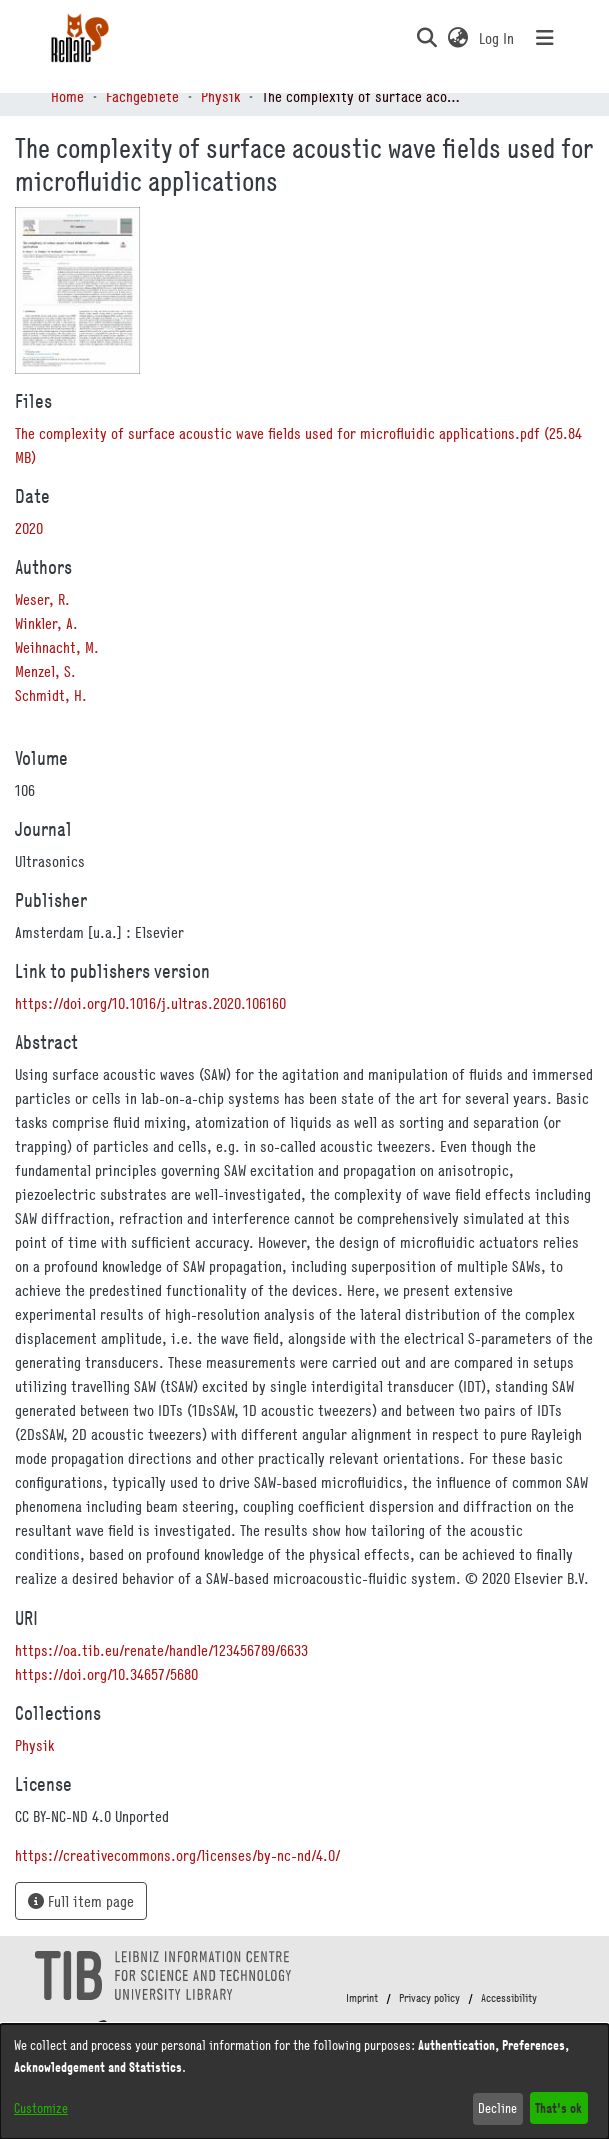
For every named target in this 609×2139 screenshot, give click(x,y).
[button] (427, 38)
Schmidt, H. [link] (51, 695)
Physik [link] (220, 96)
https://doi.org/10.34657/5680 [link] (106, 1674)
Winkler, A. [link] (46, 623)
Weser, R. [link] (42, 599)
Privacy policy (429, 1998)
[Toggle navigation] (545, 38)
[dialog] (304, 2081)
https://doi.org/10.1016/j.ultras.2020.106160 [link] (150, 1003)
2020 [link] (29, 528)
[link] (34, 1745)
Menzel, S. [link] (45, 671)
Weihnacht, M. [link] (57, 647)
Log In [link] (497, 38)
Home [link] (67, 96)
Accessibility (509, 1998)
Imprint (362, 1998)
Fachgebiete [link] (142, 96)
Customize (41, 2108)
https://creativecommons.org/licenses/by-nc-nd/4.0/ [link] (177, 1855)
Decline (497, 2108)
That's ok (558, 2107)
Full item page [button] (81, 1901)
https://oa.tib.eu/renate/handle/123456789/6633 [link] (161, 1650)
